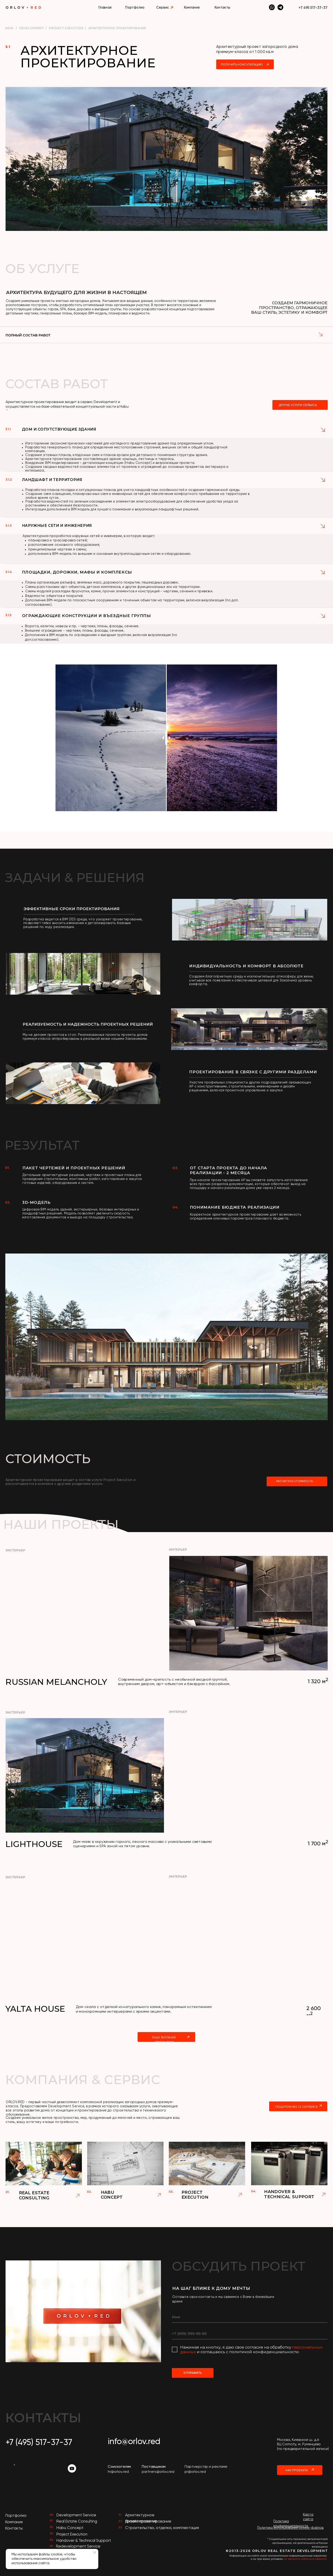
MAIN (9, 28)
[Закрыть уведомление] (94, 2552)
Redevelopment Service (78, 2546)
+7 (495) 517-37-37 (39, 2443)
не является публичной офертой (305, 2559)
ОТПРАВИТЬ (192, 2372)
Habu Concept (69, 2528)
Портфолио (135, 7)
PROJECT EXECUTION (66, 28)
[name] (249, 2317)
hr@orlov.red (118, 2472)
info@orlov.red (134, 2442)
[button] (245, 64)
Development (105, 402)
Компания (192, 7)
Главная (105, 7)
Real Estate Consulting (76, 2521)
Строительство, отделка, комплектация (162, 2528)
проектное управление (245, 1090)
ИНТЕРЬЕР (178, 1549)
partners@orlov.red (158, 2472)
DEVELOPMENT (31, 28)
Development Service (76, 2515)
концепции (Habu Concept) (129, 463)
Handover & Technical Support (83, 2541)
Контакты (222, 7)
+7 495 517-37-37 (313, 8)
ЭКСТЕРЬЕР (15, 1550)
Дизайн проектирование (148, 2521)
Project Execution (118, 1480)
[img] (85, 1613)
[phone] (249, 2333)
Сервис (162, 7)
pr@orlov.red (195, 2472)
